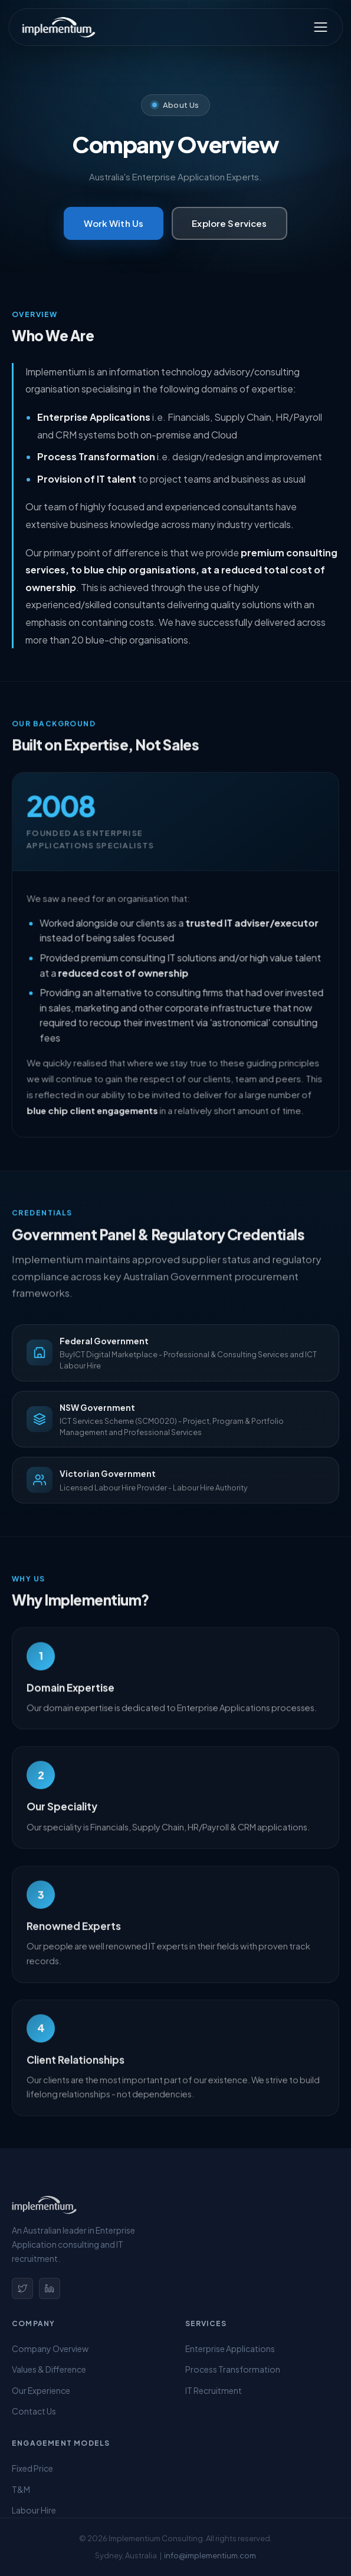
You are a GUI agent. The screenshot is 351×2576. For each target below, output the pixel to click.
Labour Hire (34, 2510)
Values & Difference (49, 2369)
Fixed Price (32, 2468)
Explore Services (229, 223)
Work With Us (113, 223)
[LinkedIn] (49, 2288)
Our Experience (41, 2390)
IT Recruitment (213, 2390)
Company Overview (50, 2348)
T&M (21, 2489)
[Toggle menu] (320, 27)
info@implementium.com (210, 2555)
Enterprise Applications (230, 2348)
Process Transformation (232, 2369)
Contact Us (34, 2411)
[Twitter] (22, 2288)
